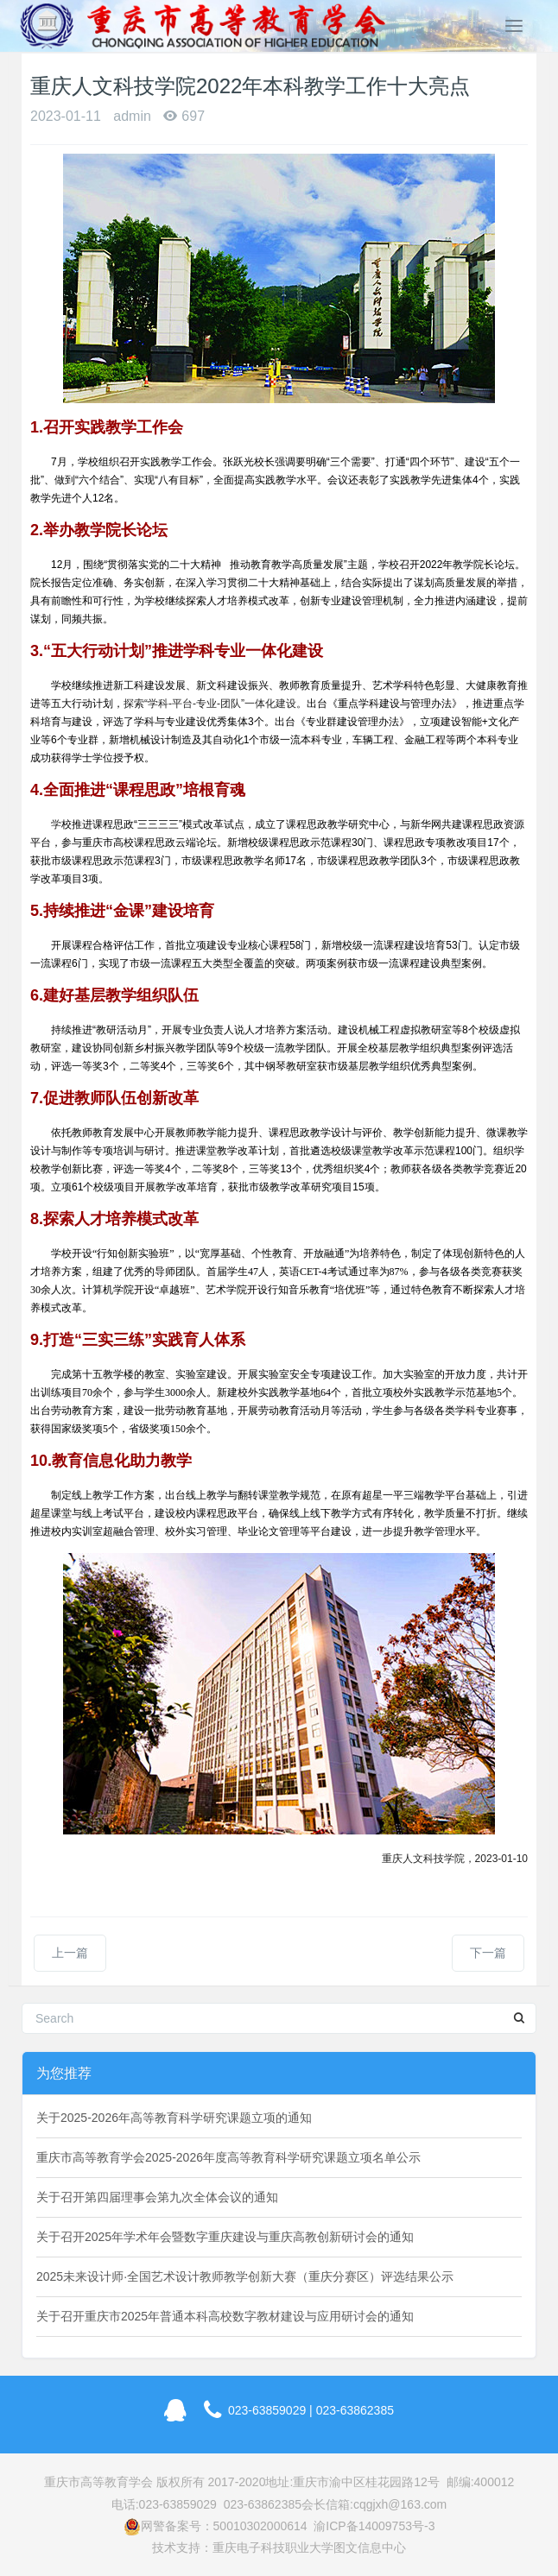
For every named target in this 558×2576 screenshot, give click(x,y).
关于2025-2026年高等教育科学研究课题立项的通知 (174, 2118)
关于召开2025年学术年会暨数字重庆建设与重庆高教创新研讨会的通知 (225, 2237)
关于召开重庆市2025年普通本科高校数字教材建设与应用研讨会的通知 (225, 2316)
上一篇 (70, 1953)
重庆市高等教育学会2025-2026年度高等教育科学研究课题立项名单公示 (228, 2157)
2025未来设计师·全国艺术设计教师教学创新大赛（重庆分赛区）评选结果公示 (244, 2276)
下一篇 (488, 1953)
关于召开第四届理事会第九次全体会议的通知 (157, 2197)
